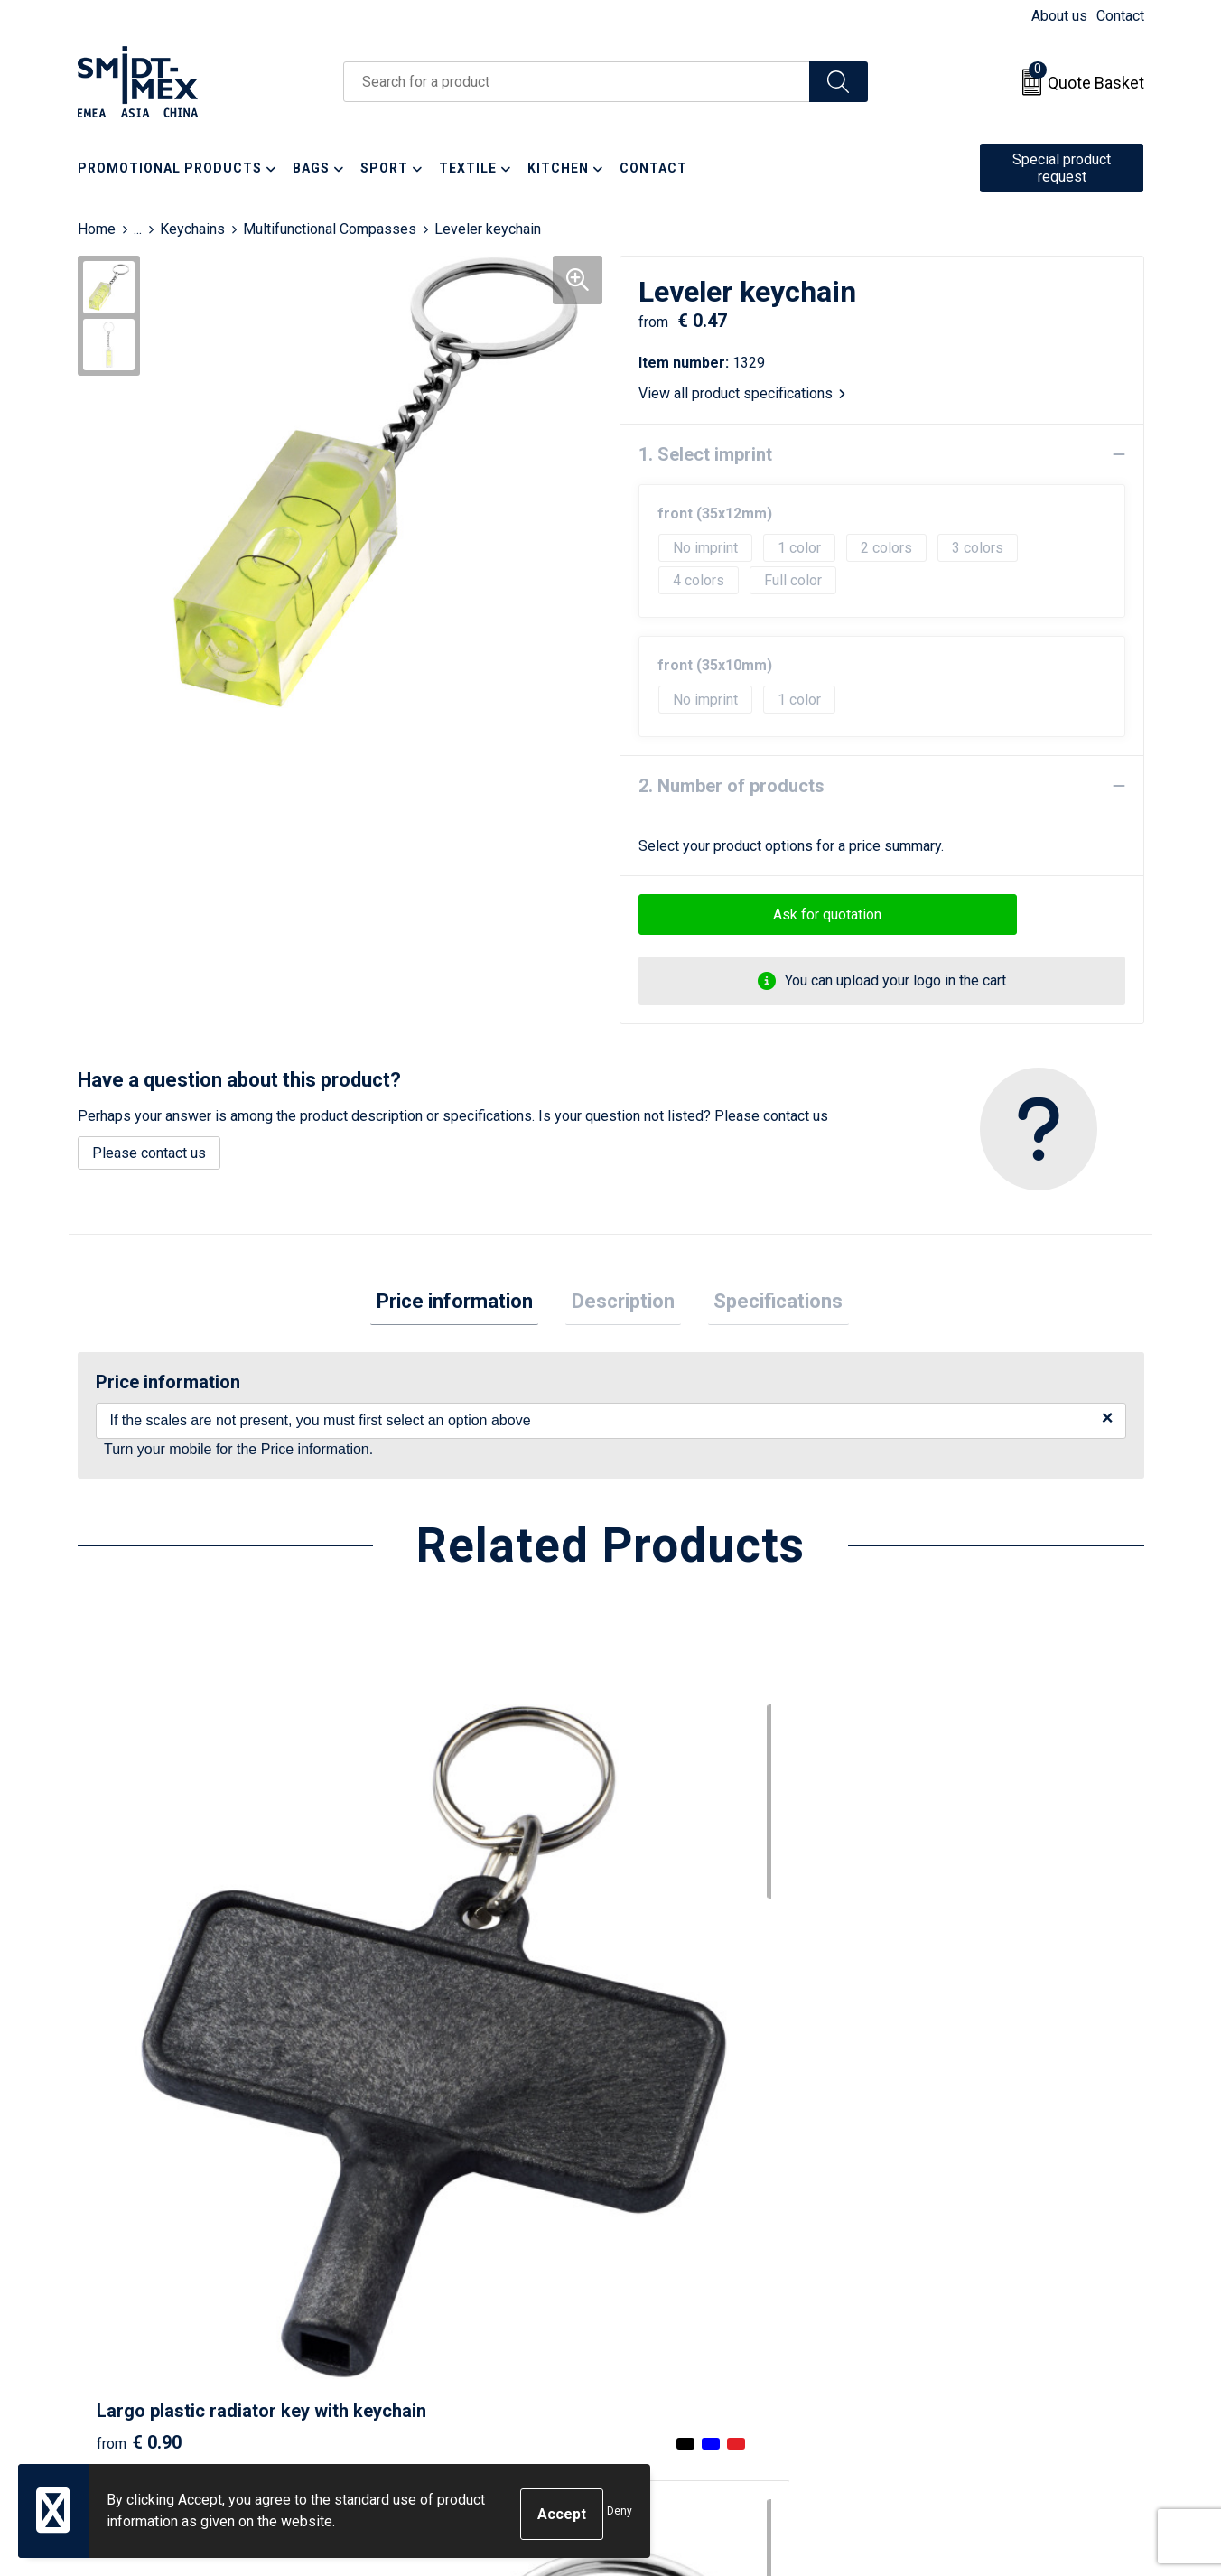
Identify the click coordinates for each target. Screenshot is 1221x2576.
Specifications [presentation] (766, 1304)
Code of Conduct (949, 2306)
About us (1059, 15)
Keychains (192, 229)
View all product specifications (741, 393)
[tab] (466, 1304)
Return (653, 2252)
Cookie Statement (953, 2252)
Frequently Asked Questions (458, 2279)
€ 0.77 (938, 2056)
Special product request (1061, 168)
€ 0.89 (671, 2029)
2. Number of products (731, 786)
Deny (619, 2514)
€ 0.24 (405, 2002)
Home (97, 229)
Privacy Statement (954, 2279)
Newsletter (403, 2252)
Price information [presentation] (466, 1304)
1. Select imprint (705, 454)
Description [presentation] (623, 1304)
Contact (1120, 15)
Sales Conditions (950, 2224)
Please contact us (149, 1153)
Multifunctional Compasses (329, 229)
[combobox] (576, 81)
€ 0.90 (139, 2029)
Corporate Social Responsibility (996, 2334)
